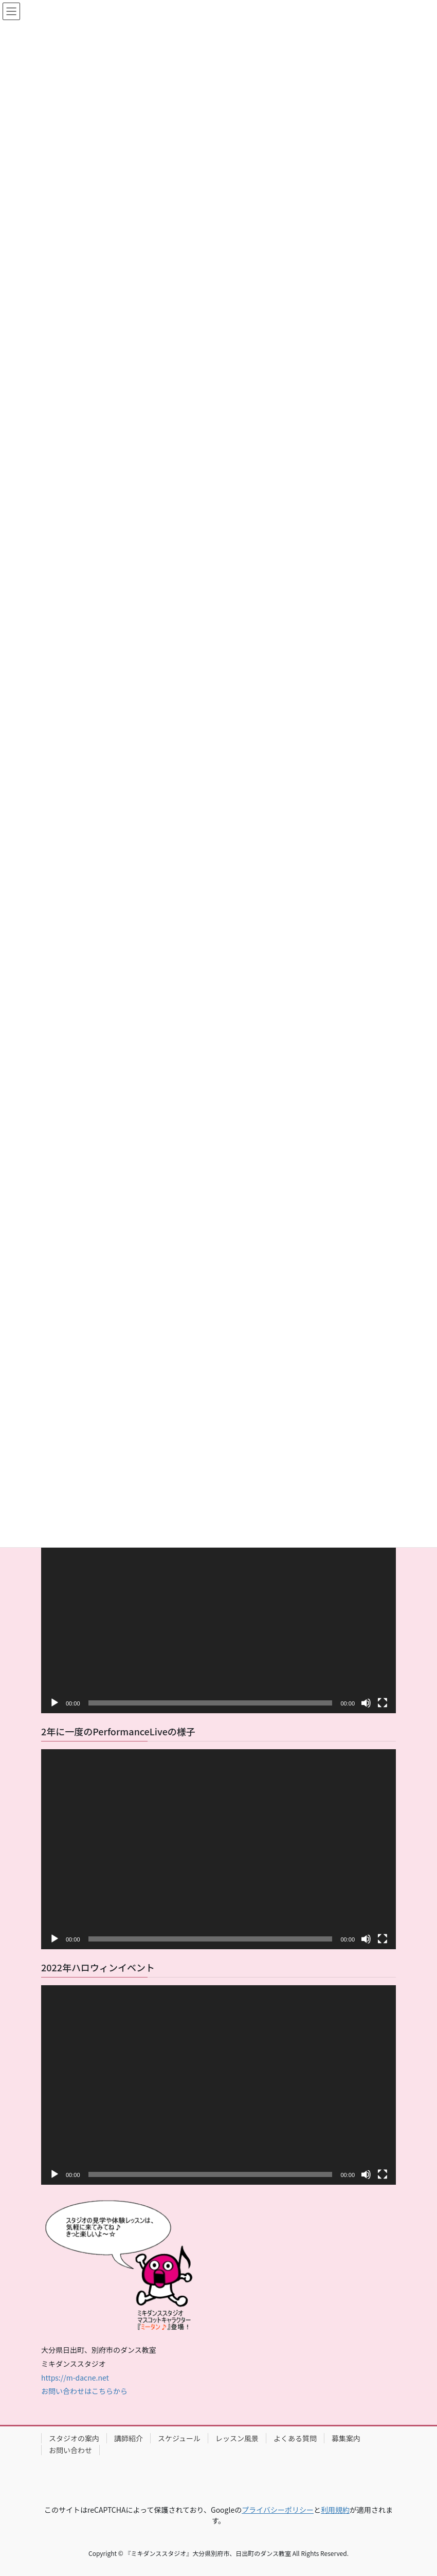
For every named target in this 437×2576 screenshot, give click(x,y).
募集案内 (346, 2438)
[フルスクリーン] (382, 1703)
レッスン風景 (237, 2438)
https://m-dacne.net (75, 2377)
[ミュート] (366, 1703)
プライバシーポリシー (278, 2510)
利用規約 (335, 2510)
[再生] (54, 1703)
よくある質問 (295, 2438)
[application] (218, 1613)
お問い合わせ (70, 2450)
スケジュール (179, 2438)
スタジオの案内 (74, 2438)
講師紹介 (128, 2438)
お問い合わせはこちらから (84, 2391)
